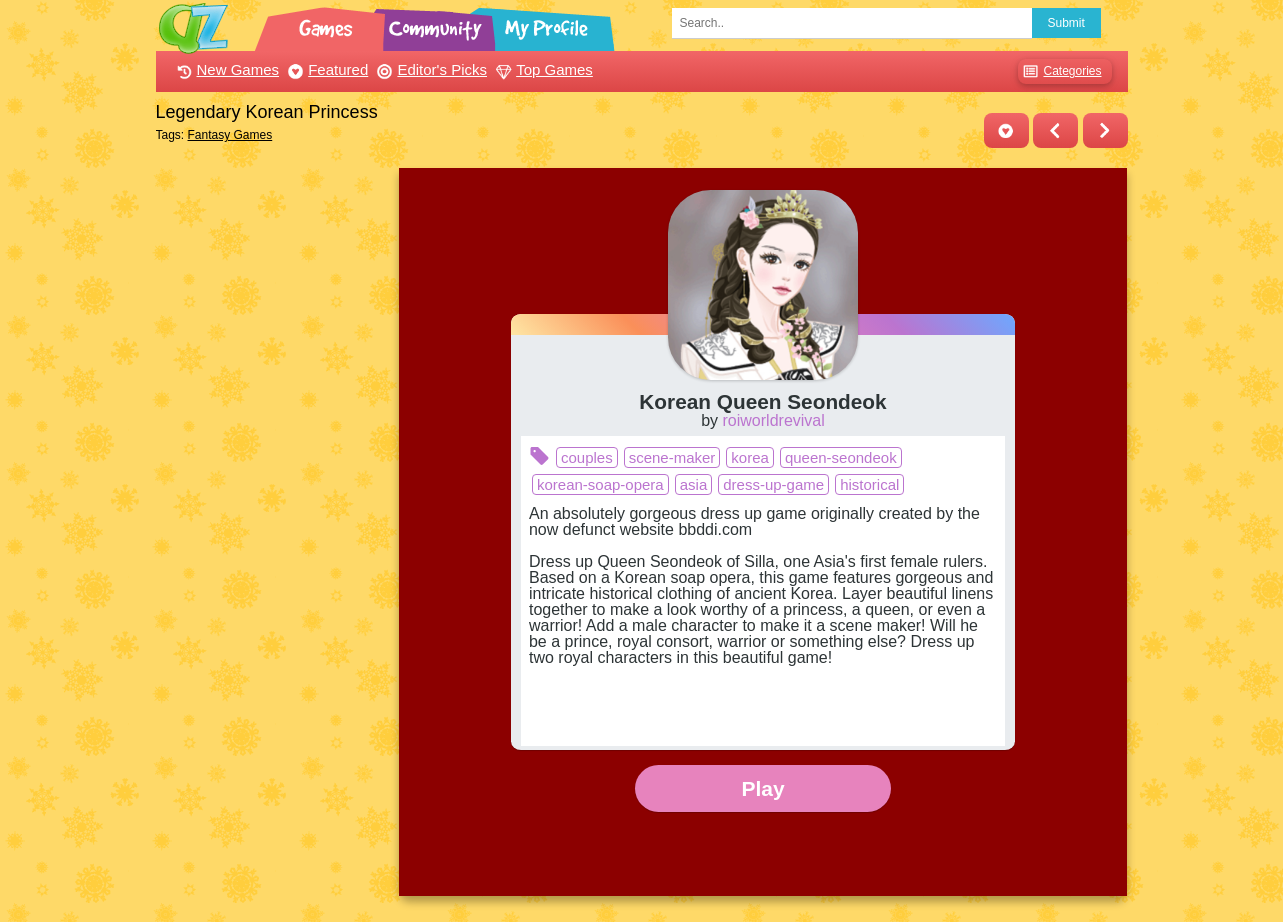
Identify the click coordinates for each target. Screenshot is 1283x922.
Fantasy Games (230, 135)
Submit (1066, 23)
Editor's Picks (429, 69)
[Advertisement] (272, 468)
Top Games (542, 69)
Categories (1059, 71)
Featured (325, 69)
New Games (226, 69)
